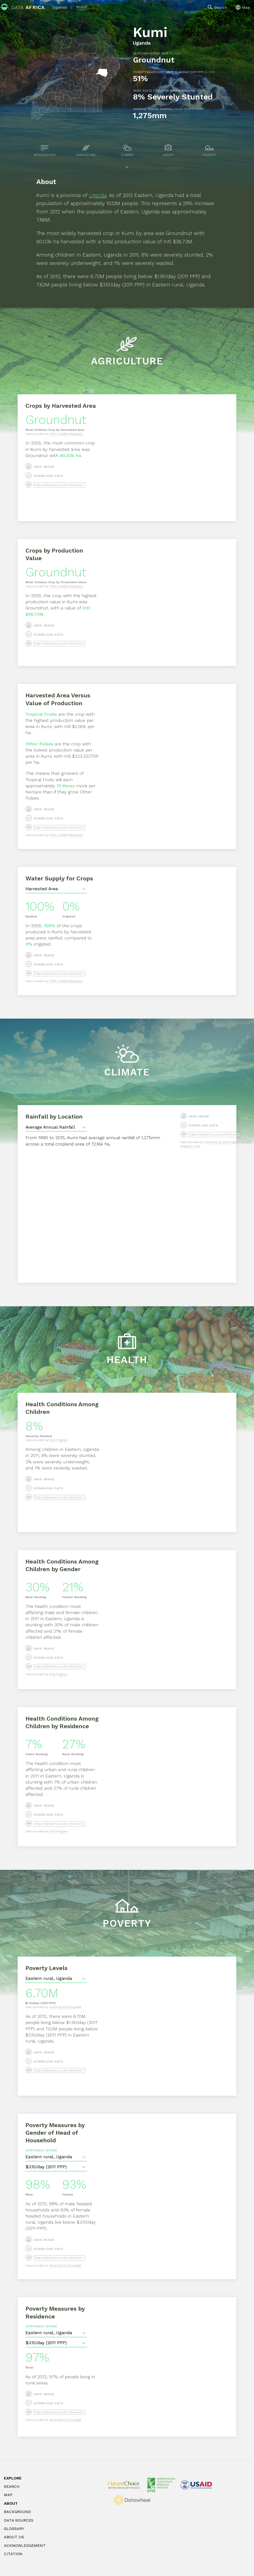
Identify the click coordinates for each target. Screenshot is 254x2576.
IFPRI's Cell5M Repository (66, 434)
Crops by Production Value (54, 554)
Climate (127, 150)
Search (12, 2486)
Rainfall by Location (54, 1116)
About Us (14, 2537)
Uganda (59, 7)
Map (242, 7)
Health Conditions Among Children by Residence (62, 1722)
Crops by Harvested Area (60, 405)
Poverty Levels (46, 1968)
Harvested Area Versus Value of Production (57, 699)
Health (168, 150)
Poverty (209, 150)
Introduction (44, 150)
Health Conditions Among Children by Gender (62, 1565)
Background (17, 2511)
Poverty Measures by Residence (55, 2312)
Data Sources (18, 2520)
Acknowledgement (25, 2545)
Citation (13, 2553)
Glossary (14, 2528)
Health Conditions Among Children (62, 1408)
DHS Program (58, 1440)
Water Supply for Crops (59, 878)
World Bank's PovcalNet (65, 2007)
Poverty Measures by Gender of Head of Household (55, 2133)
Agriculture (86, 150)
